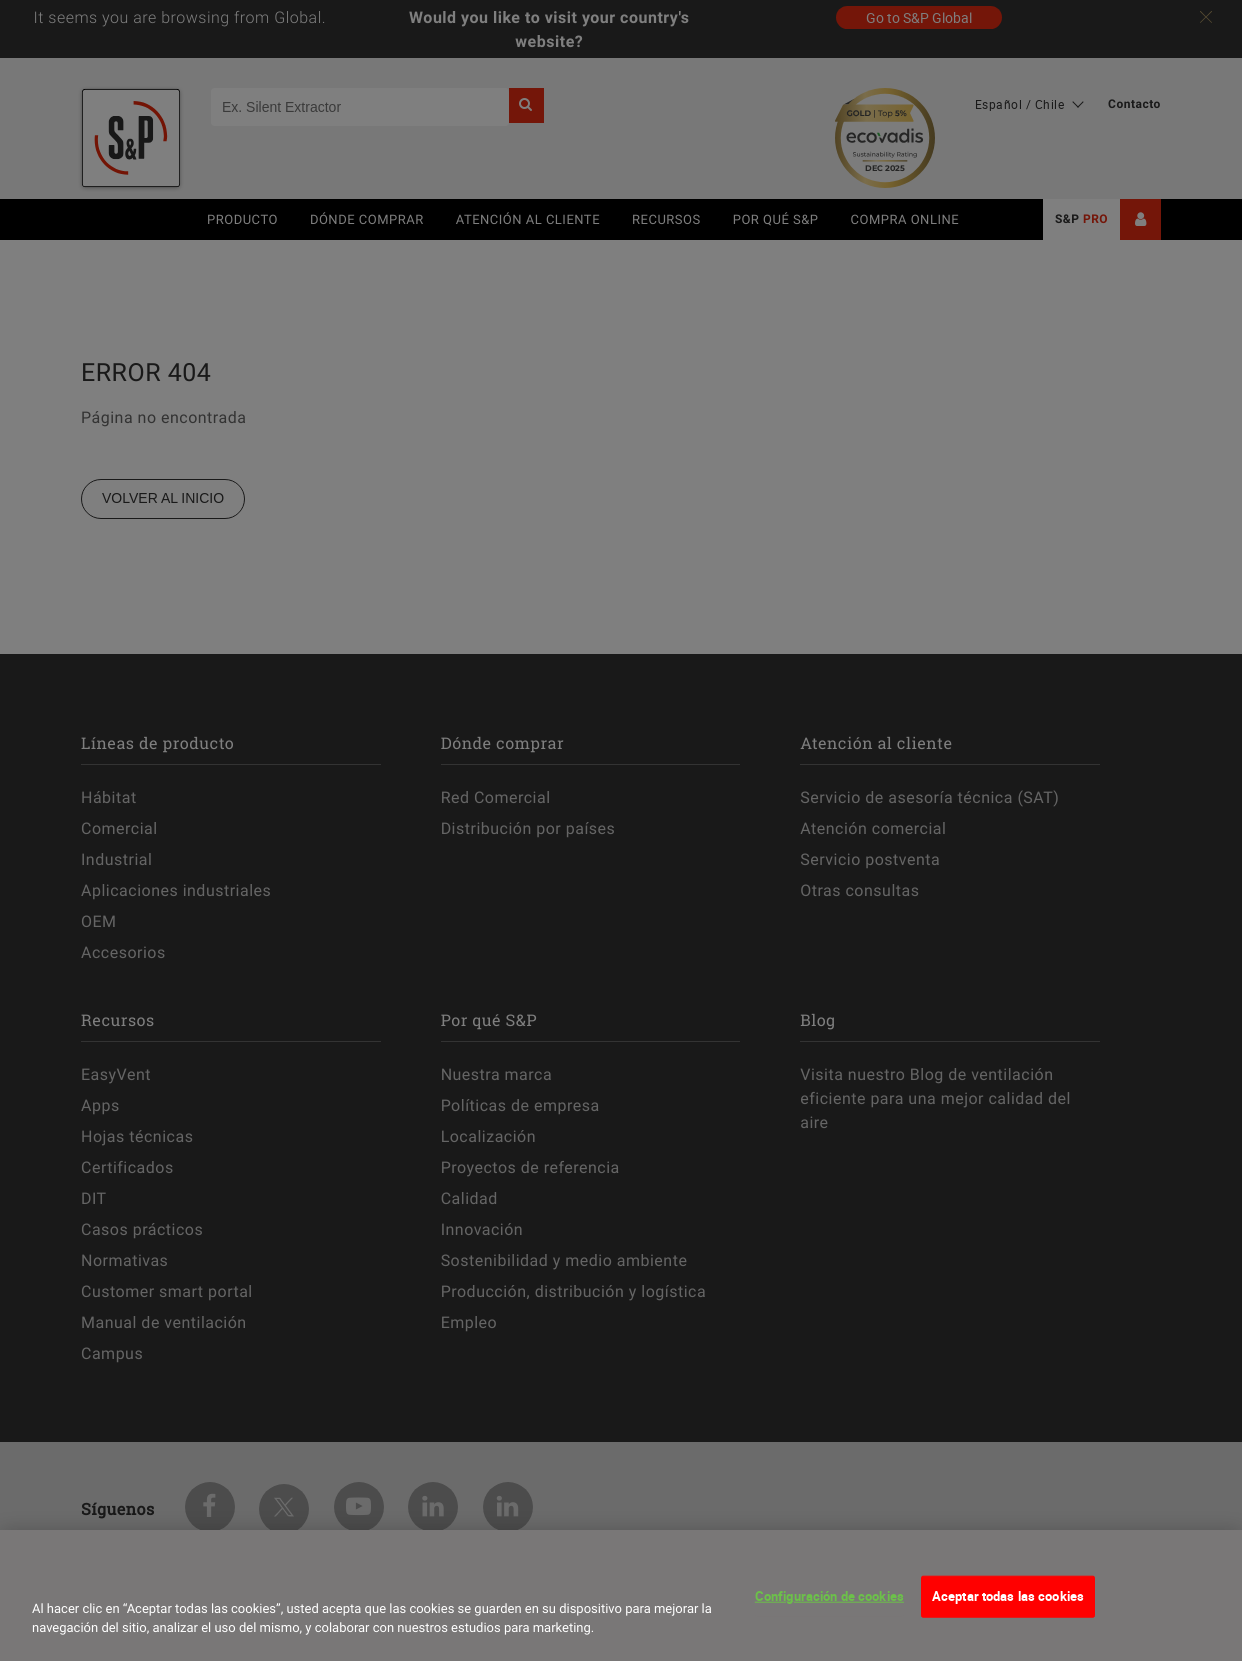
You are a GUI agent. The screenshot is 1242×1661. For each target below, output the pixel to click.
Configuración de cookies (829, 1610)
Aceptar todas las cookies (1008, 1610)
